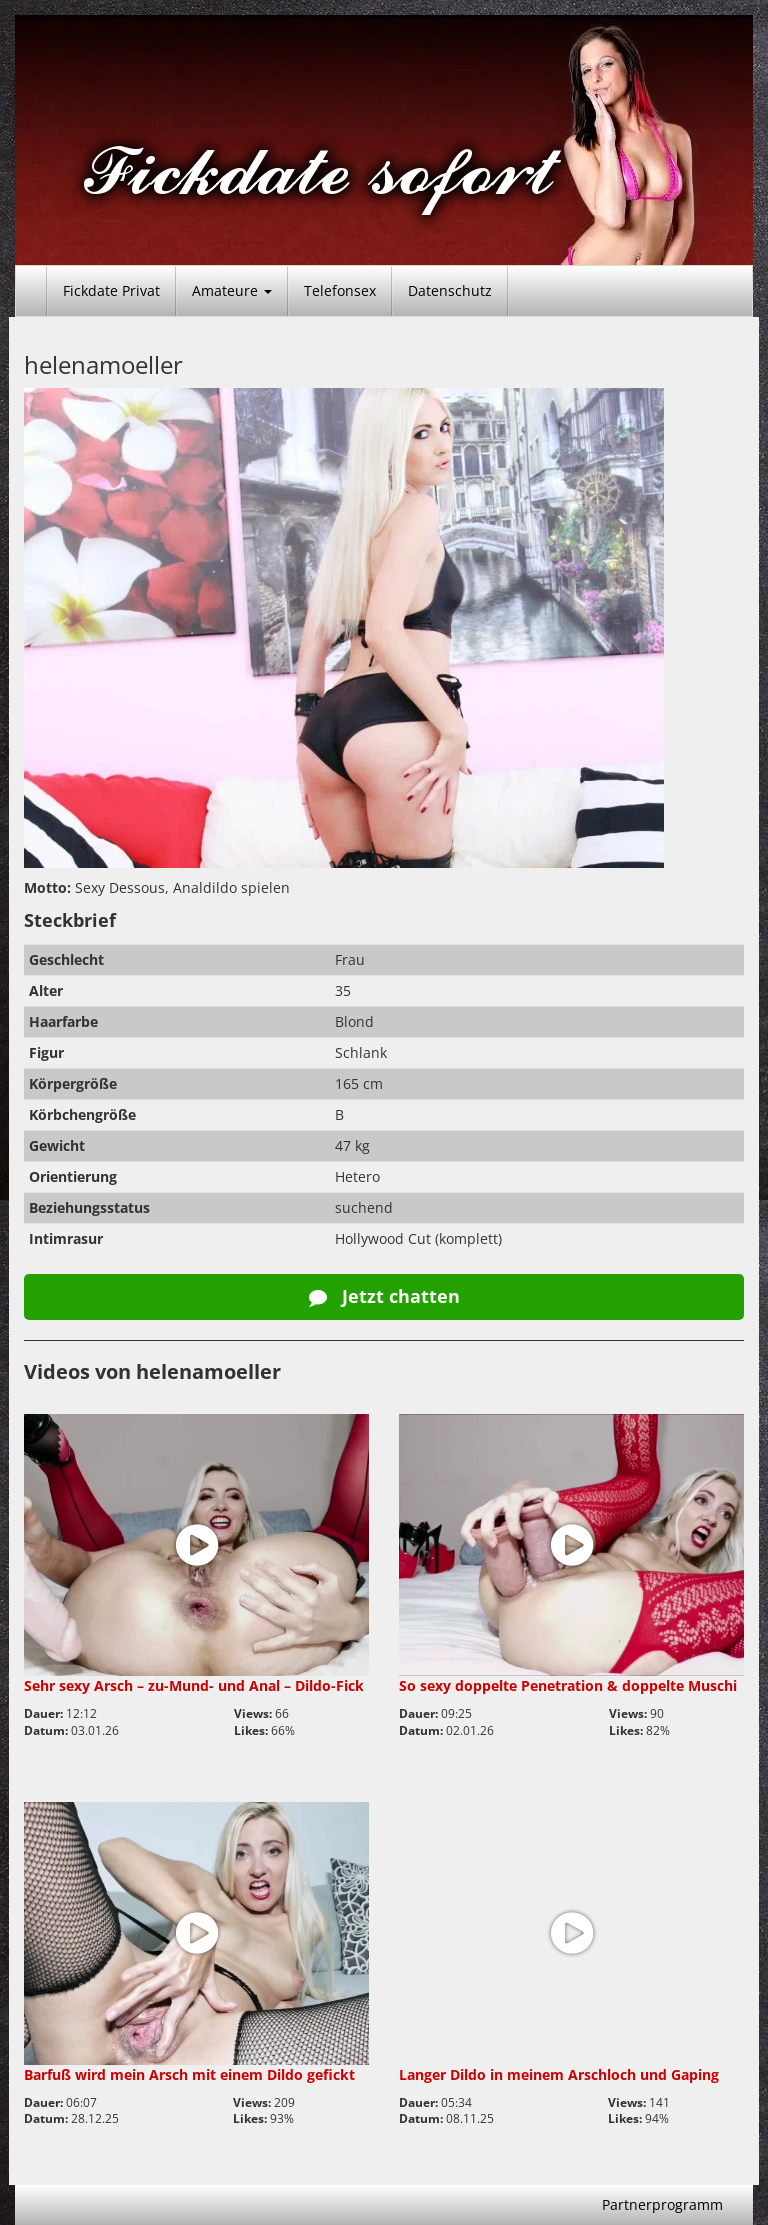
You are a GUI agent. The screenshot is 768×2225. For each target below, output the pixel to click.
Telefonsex (340, 290)
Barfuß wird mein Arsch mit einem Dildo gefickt (189, 2074)
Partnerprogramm (662, 2204)
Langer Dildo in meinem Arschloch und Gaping (559, 2074)
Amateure (232, 290)
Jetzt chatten (384, 1296)
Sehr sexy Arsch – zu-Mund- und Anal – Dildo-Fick (194, 1685)
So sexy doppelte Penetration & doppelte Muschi (568, 1685)
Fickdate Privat (111, 290)
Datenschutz (450, 290)
